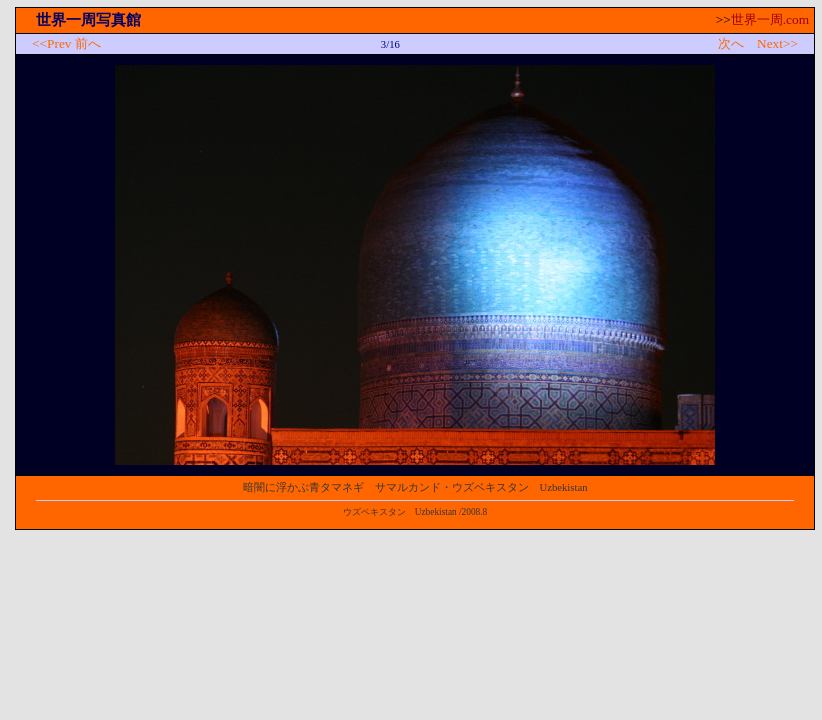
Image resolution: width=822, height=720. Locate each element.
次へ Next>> (758, 43)
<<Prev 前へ (66, 43)
